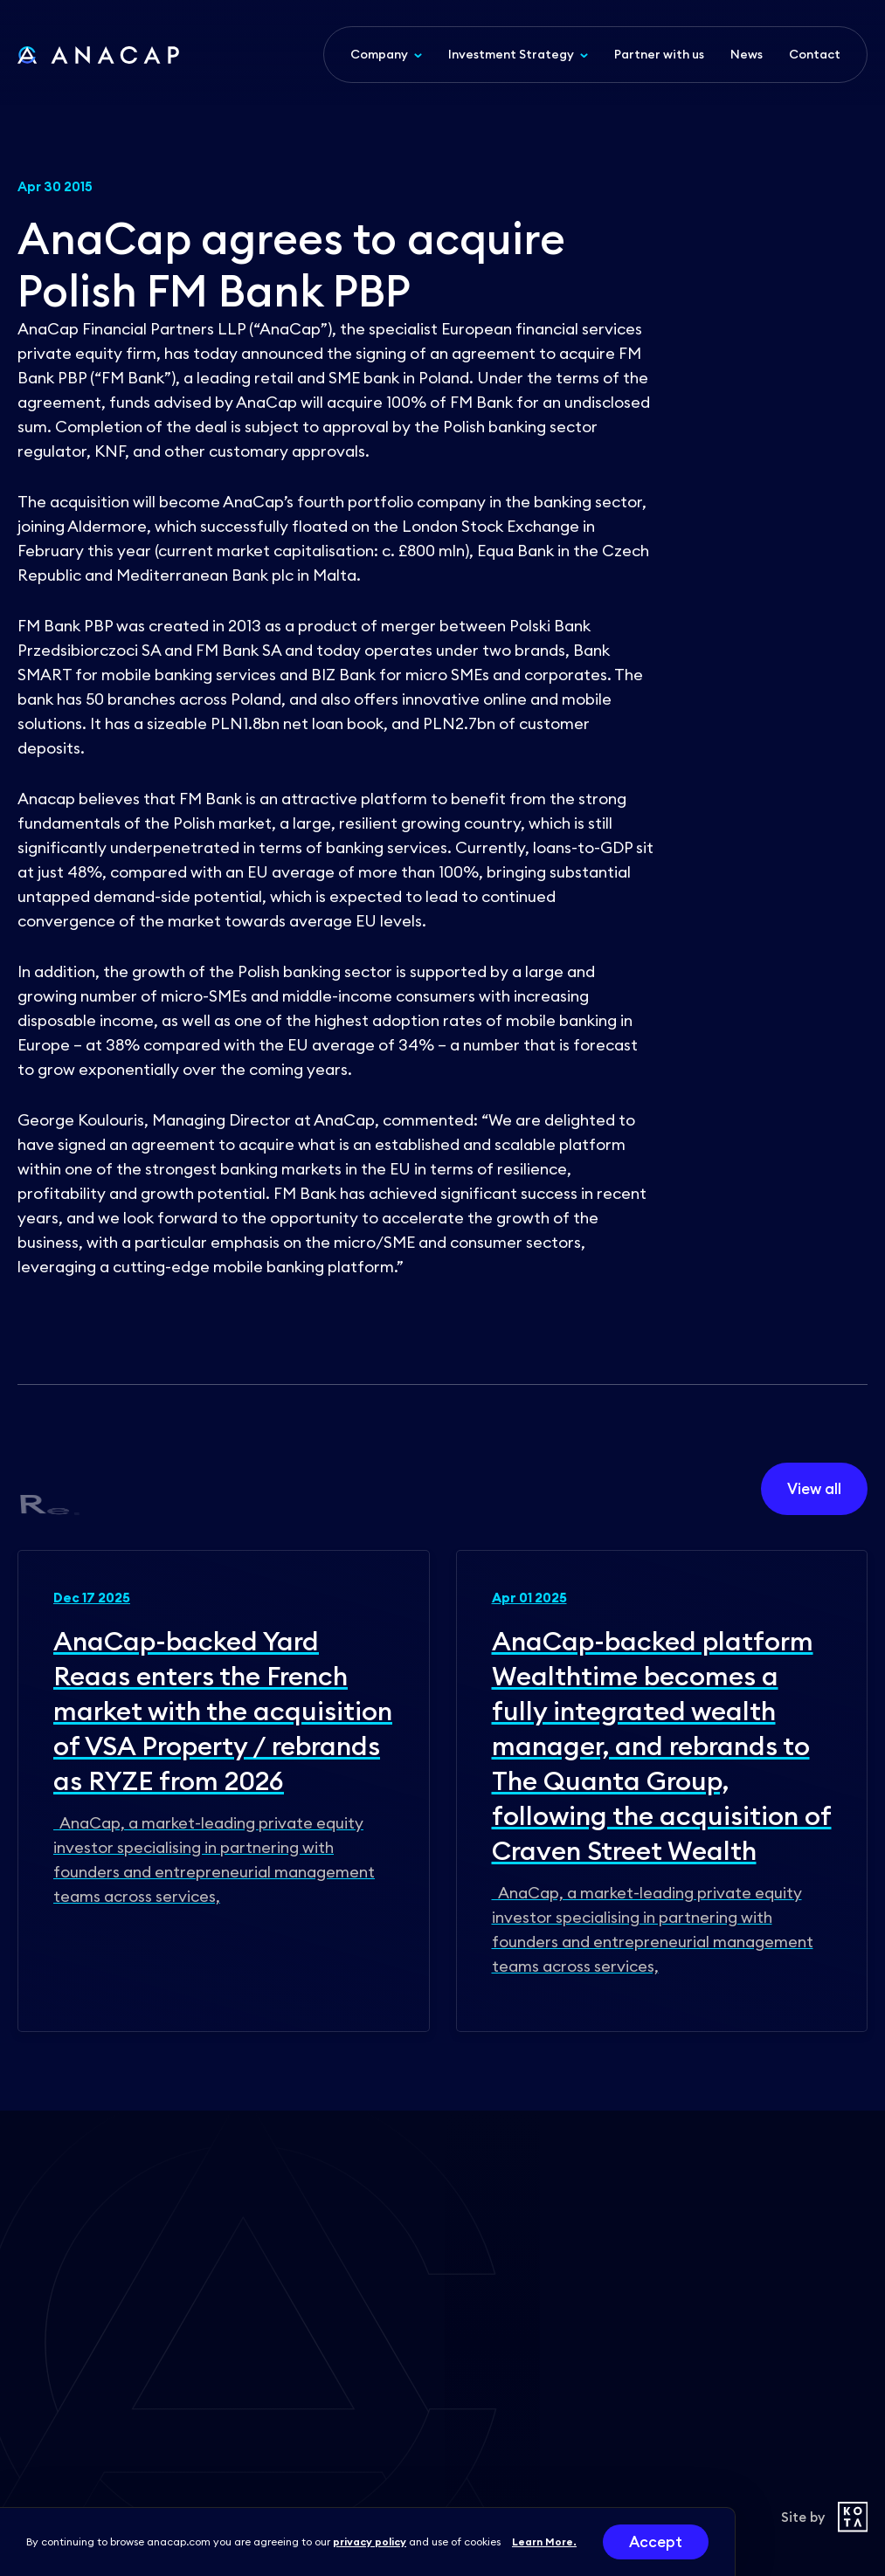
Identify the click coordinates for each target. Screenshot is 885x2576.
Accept (655, 2542)
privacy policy (369, 2541)
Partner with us (659, 54)
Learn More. (544, 2541)
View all (814, 1488)
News (746, 54)
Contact (814, 54)
